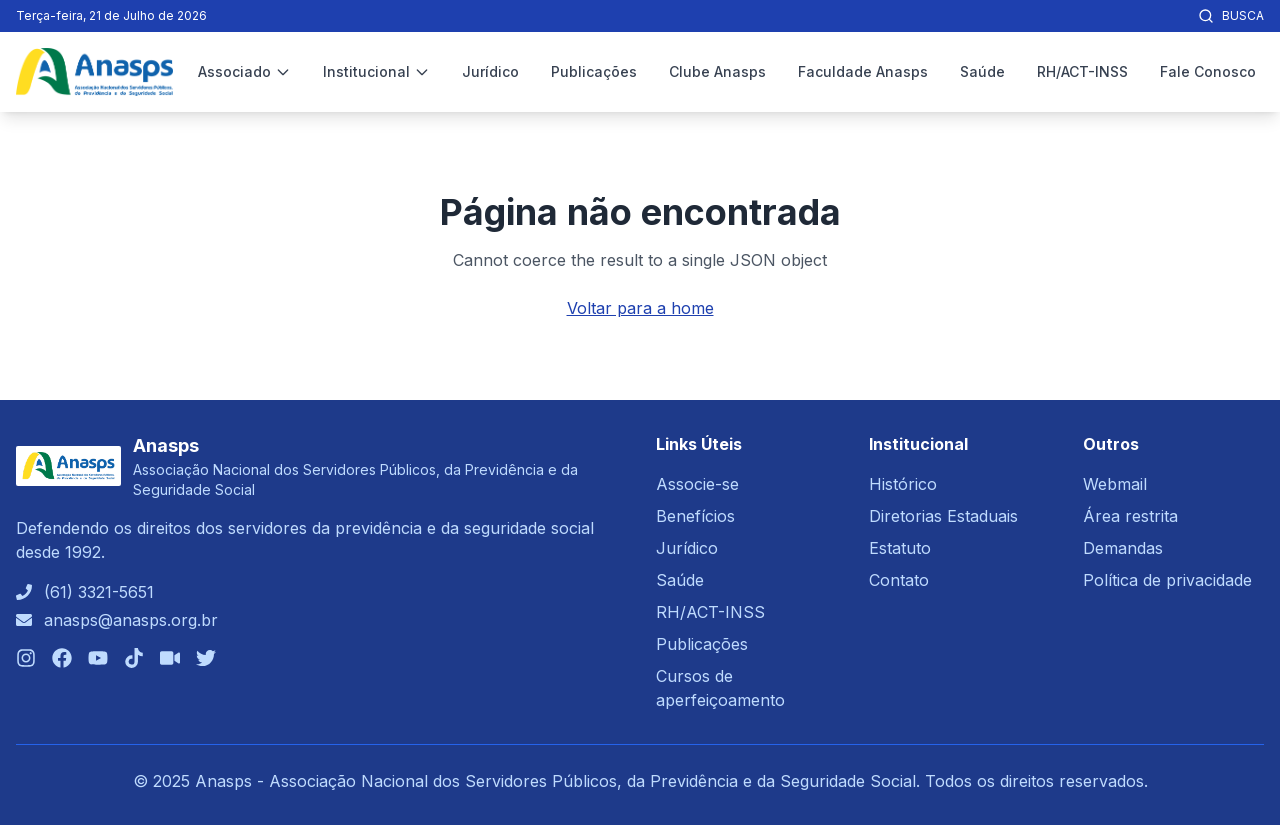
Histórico (903, 484)
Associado (244, 71)
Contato (899, 580)
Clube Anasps (717, 71)
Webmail (1115, 484)
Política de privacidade (1167, 580)
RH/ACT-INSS (1082, 71)
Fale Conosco (1208, 71)
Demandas (1123, 548)
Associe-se (697, 484)
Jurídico (490, 71)
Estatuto (900, 548)
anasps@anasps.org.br (131, 620)
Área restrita (1130, 516)
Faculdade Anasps (863, 71)
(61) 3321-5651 (99, 592)
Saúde (982, 71)
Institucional (376, 71)
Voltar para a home (640, 308)
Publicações (594, 71)
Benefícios (695, 516)
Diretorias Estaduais (943, 516)
